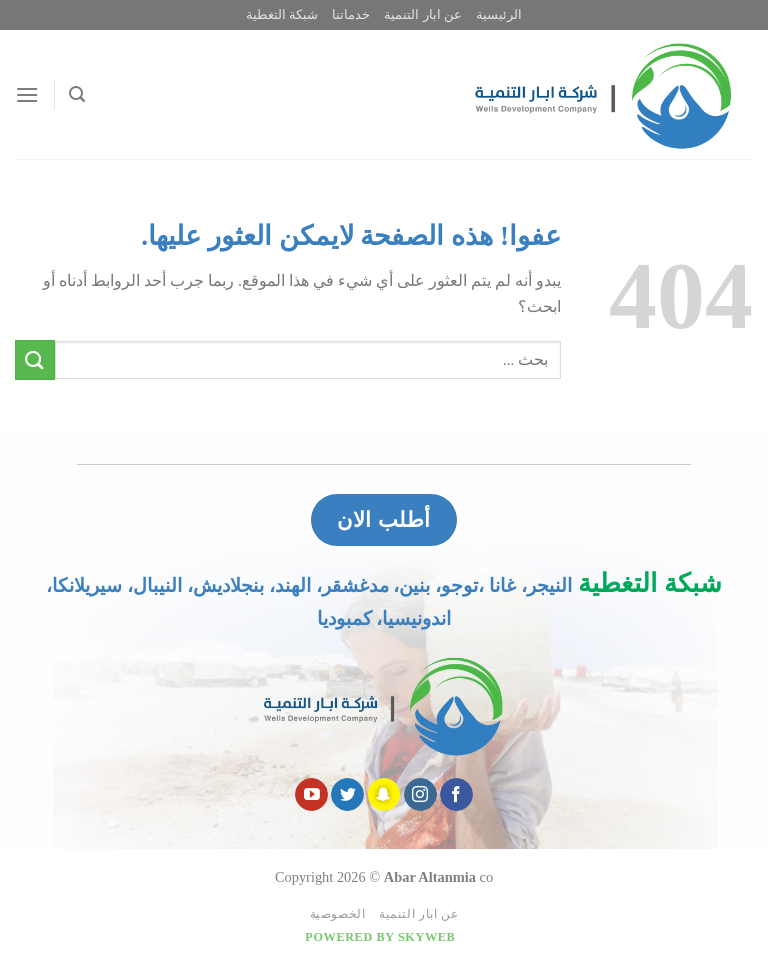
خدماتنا (351, 15)
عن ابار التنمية (422, 15)
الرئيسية (499, 15)
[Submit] (35, 359)
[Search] (77, 94)
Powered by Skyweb (380, 937)
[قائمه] (27, 94)
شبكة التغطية (282, 15)
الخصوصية (338, 914)
